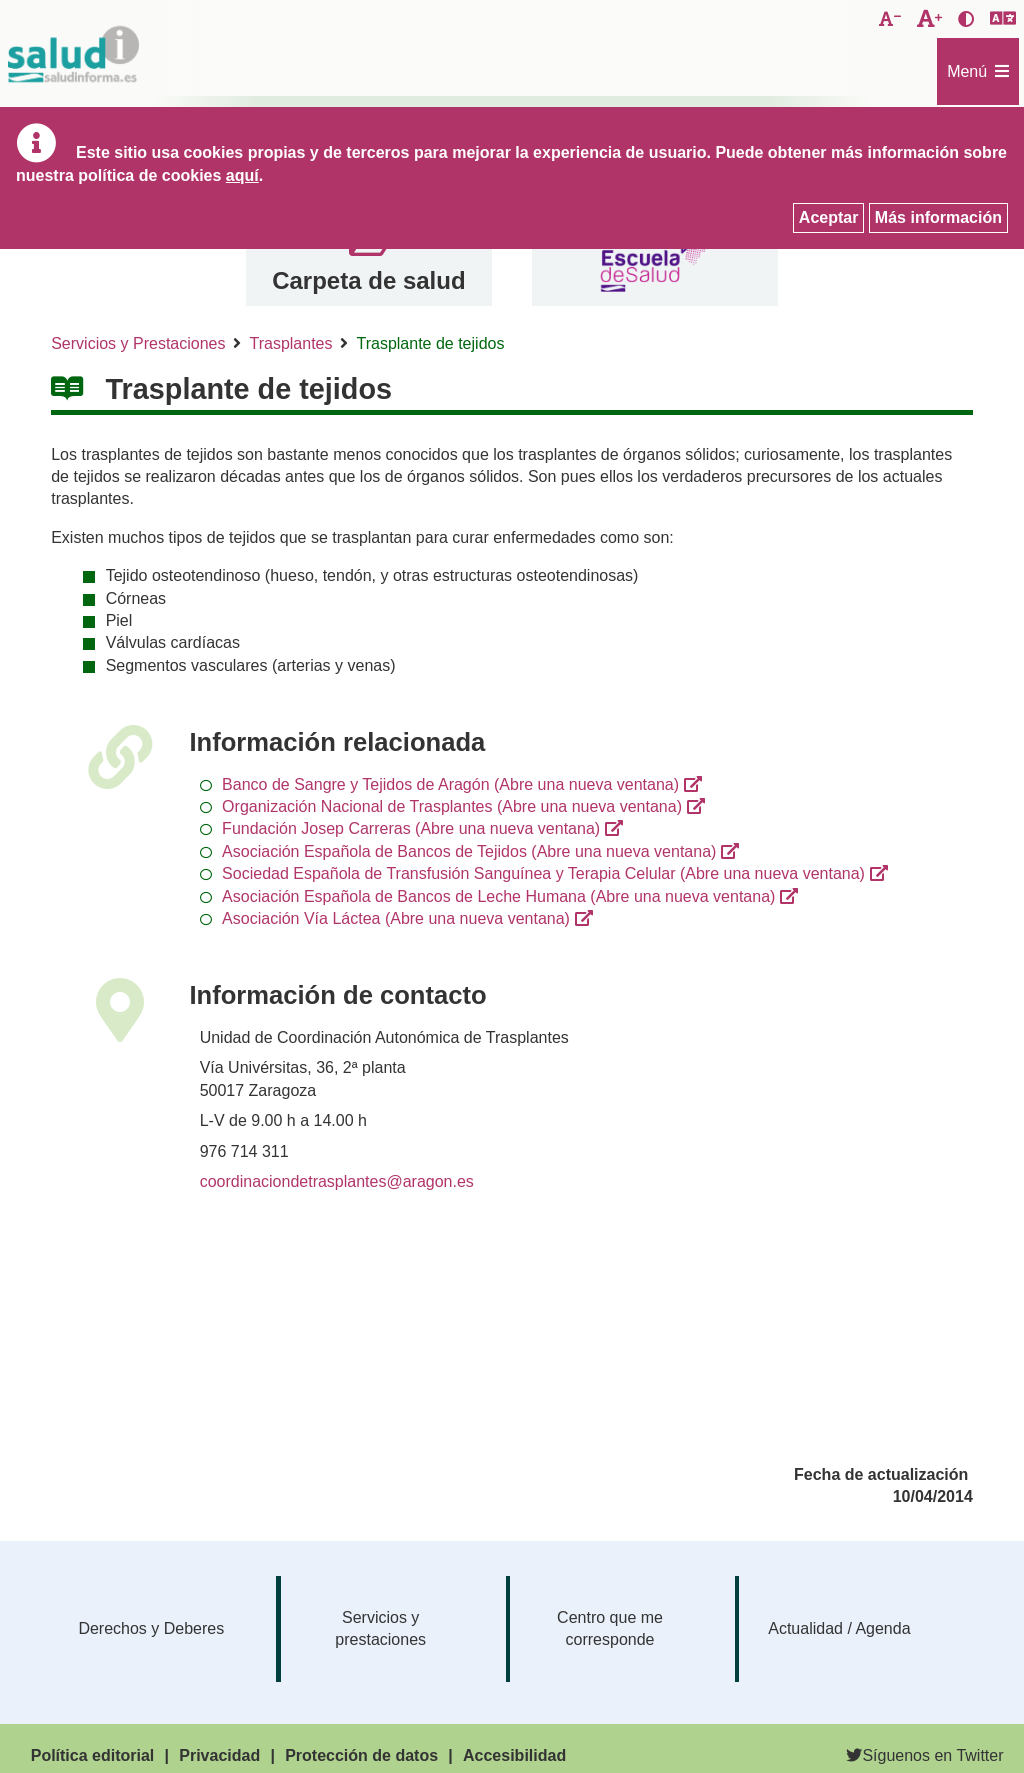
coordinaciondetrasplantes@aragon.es (337, 1181)
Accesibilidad (514, 1755)
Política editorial (93, 1755)
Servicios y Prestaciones (138, 343)
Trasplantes (290, 343)
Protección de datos (361, 1755)
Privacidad (219, 1755)
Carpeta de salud (368, 280)
